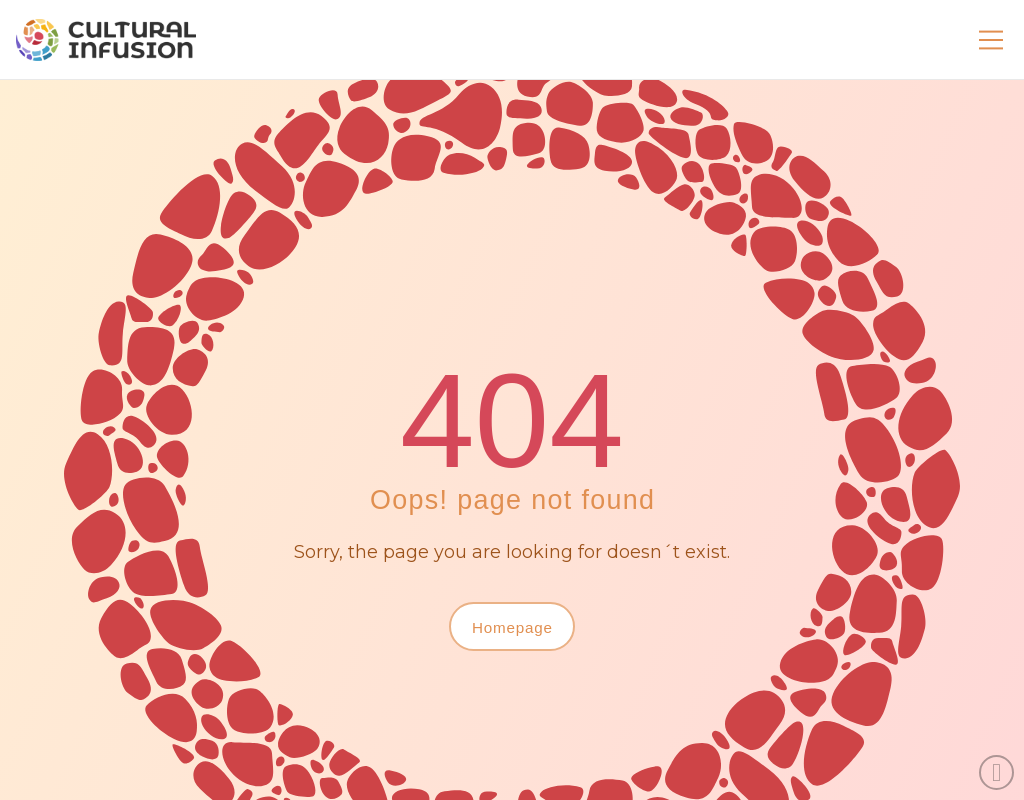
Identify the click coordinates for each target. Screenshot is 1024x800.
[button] (991, 40)
